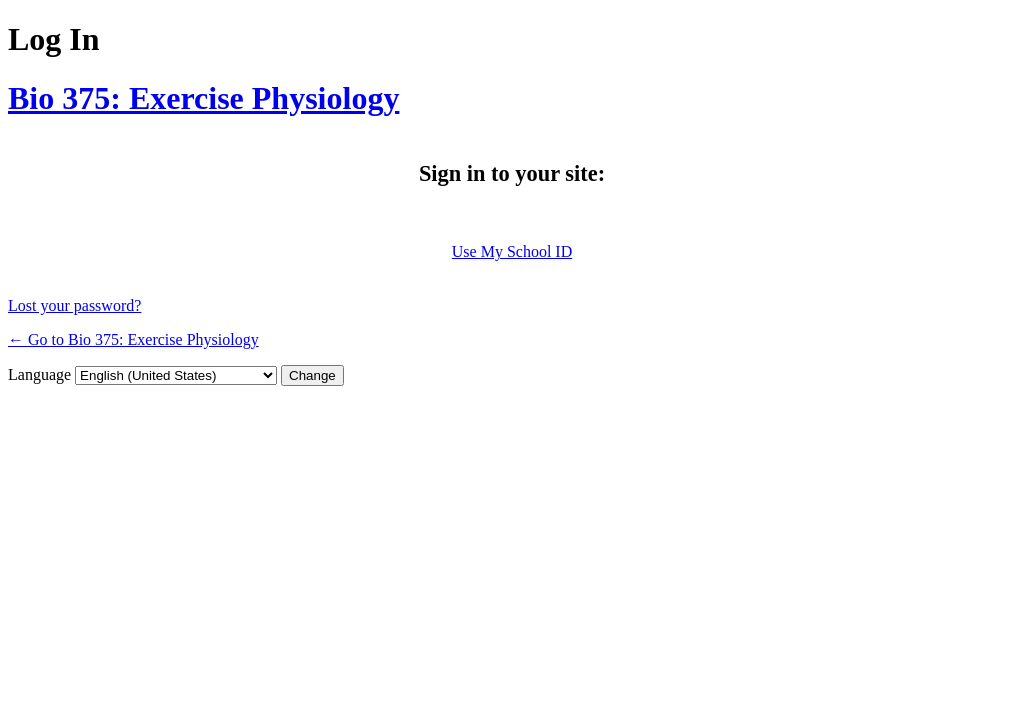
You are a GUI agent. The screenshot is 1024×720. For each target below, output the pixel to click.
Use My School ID (512, 251)
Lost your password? (74, 305)
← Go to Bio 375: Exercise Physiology (133, 339)
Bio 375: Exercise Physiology (203, 98)
